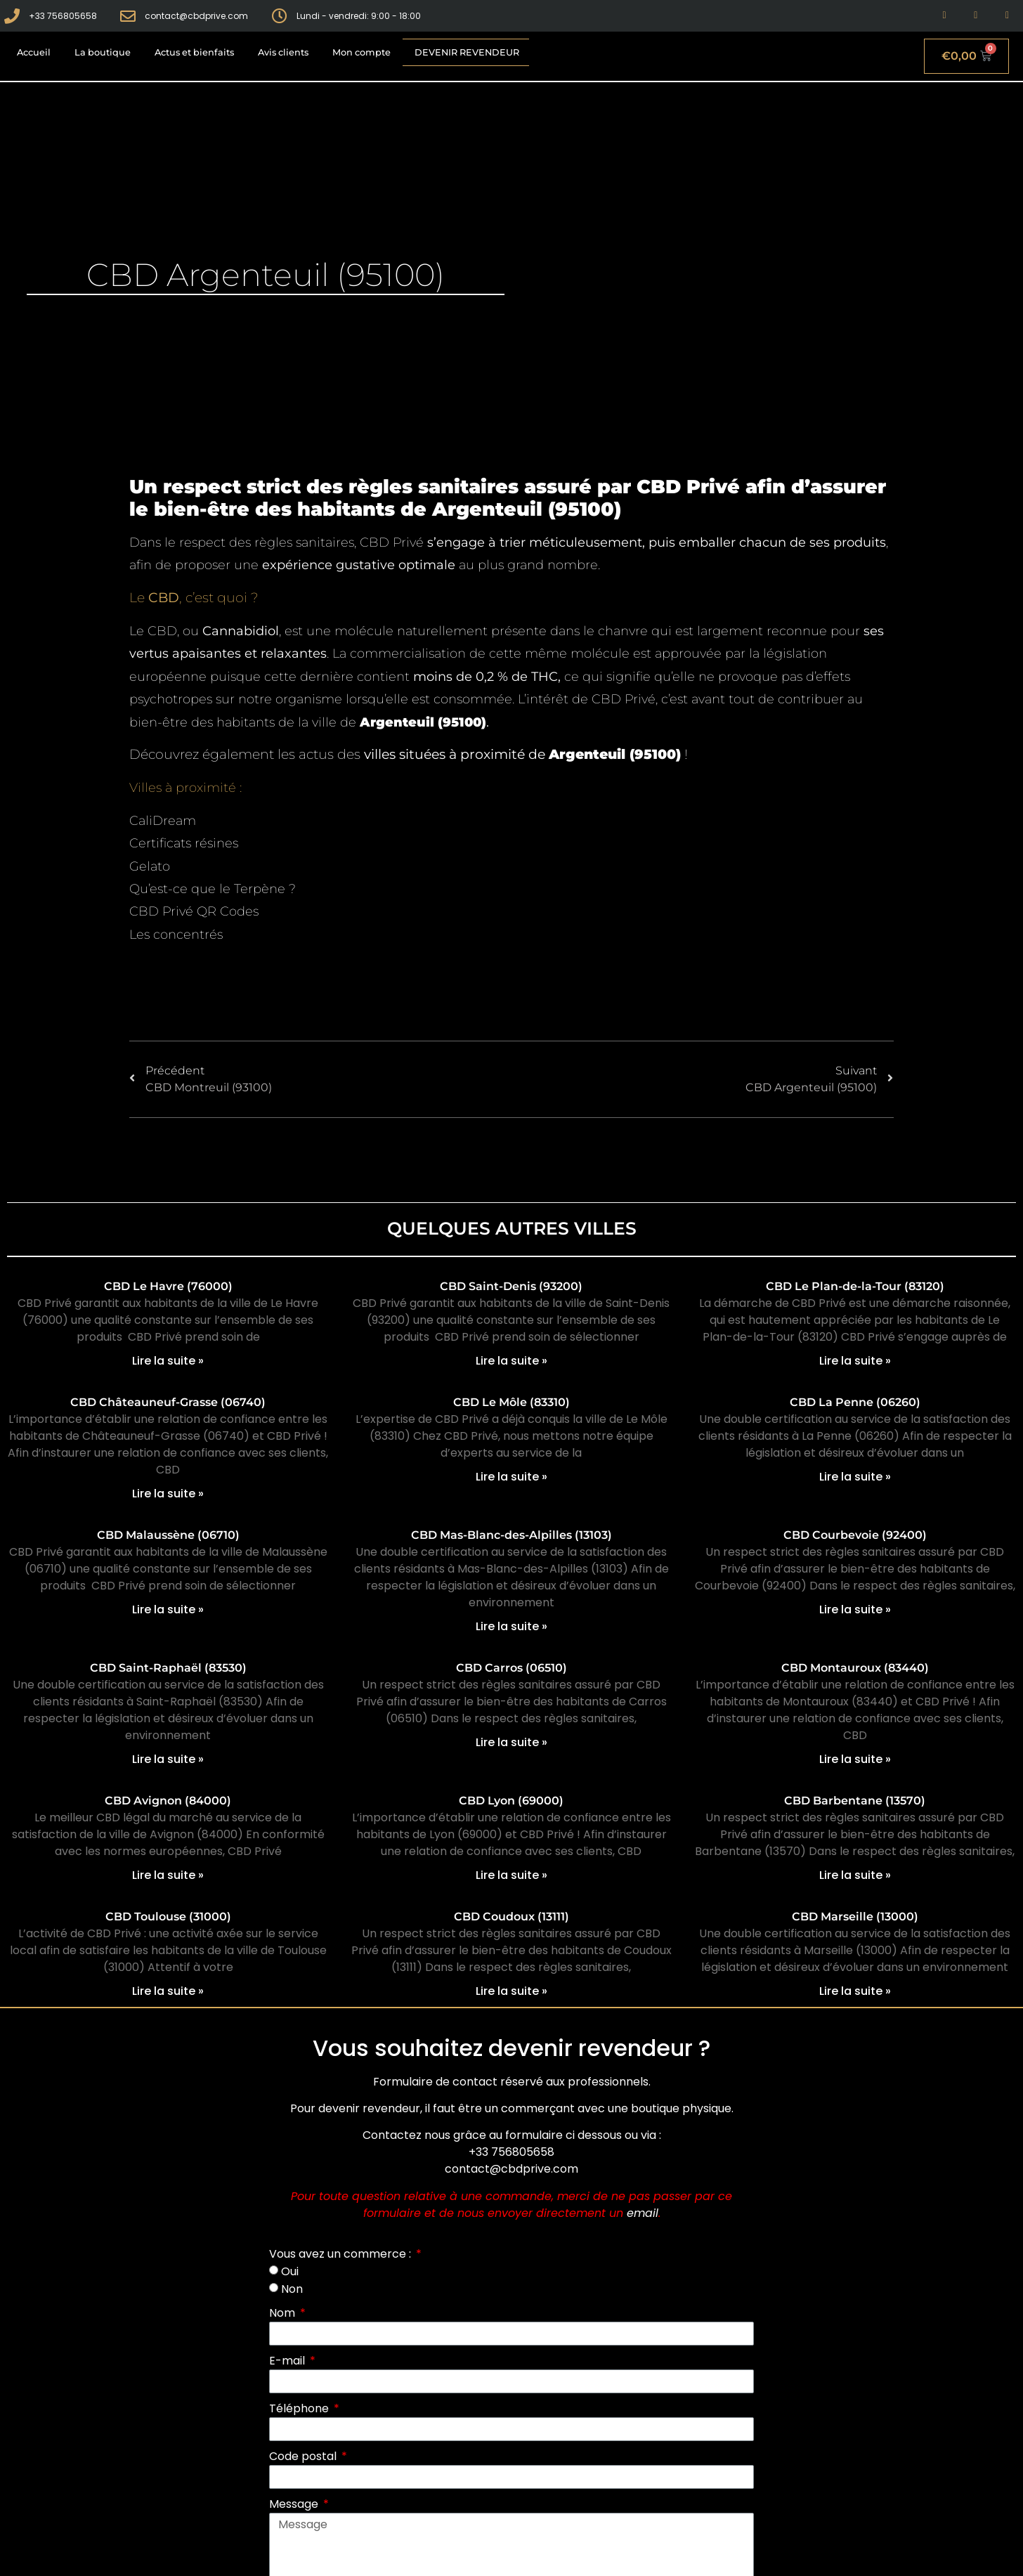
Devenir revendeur (467, 52)
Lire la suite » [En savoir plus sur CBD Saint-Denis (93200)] (511, 1361)
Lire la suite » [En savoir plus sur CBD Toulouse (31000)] (168, 1991)
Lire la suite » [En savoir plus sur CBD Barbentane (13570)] (855, 1875)
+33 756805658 (511, 2152)
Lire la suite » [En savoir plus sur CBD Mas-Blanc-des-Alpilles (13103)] (511, 1626)
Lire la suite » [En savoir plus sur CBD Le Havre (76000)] (168, 1361)
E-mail (288, 2361)
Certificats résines (183, 843)
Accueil (34, 52)
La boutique (102, 52)
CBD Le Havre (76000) (168, 1286)
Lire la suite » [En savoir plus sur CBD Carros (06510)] (511, 1742)
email (642, 2213)
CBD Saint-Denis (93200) (511, 1286)
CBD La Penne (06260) (855, 1402)
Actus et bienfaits (194, 52)
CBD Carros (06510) (511, 1667)
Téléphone (300, 2408)
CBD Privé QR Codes (194, 911)
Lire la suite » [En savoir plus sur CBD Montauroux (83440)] (855, 1759)
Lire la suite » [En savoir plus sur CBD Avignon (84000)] (168, 1875)
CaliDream (162, 820)
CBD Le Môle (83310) (511, 1402)
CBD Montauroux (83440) (855, 1667)
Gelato (149, 866)
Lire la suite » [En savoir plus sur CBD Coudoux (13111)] (511, 1991)
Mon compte (361, 52)
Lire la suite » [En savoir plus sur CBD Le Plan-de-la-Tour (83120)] (855, 1361)
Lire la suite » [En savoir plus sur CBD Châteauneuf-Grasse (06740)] (168, 1493)
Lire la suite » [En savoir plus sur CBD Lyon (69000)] (511, 1875)
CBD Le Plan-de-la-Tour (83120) (855, 1286)
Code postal (304, 2456)
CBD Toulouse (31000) (168, 1916)
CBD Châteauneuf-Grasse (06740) (168, 1402)
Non (292, 2289)
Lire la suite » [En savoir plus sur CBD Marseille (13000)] (855, 1991)
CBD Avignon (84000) (168, 1800)
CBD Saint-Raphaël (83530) (168, 1667)
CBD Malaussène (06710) (168, 1535)
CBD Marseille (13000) (855, 1916)
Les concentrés (176, 934)
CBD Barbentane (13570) (854, 1800)
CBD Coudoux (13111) (511, 1916)
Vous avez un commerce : (341, 2254)
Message (295, 2504)
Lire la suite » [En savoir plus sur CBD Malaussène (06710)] (168, 1609)
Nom (283, 2313)
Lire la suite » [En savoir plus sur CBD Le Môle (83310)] (511, 1477)
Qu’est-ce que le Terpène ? (212, 889)
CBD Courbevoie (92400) (855, 1535)
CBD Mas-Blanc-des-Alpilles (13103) (511, 1535)
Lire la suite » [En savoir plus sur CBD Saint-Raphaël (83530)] (168, 1759)
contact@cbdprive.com (511, 2169)
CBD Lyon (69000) (511, 1800)
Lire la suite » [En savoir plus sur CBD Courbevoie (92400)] (855, 1609)
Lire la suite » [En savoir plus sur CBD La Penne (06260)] (855, 1477)
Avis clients (283, 52)
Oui (290, 2271)
